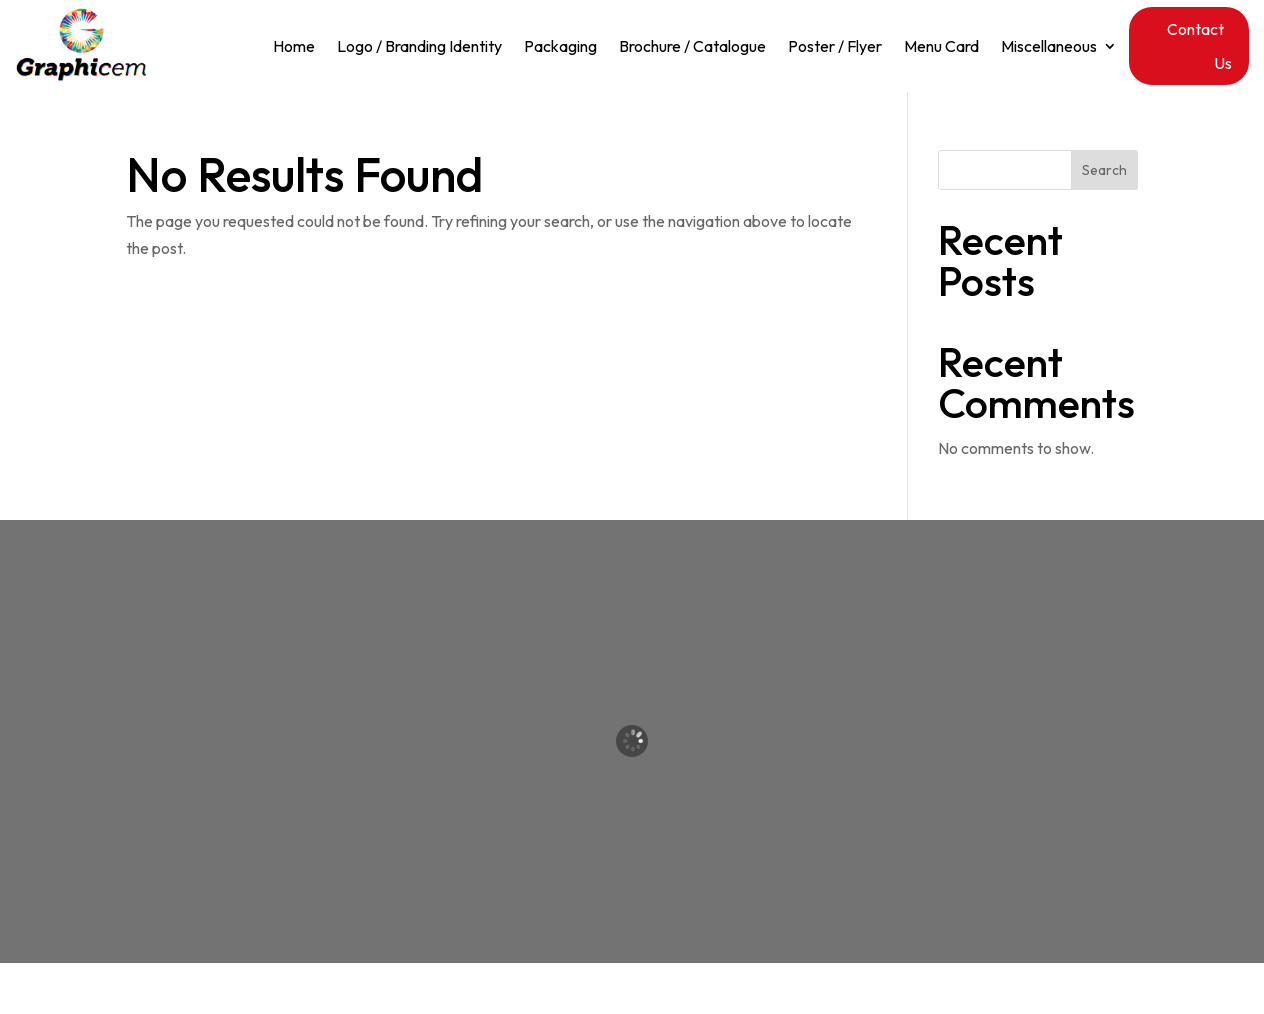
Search (1104, 170)
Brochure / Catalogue (692, 47)
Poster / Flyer (835, 47)
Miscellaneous (1049, 47)
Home (294, 47)
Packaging (560, 47)
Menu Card (941, 47)
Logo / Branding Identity (419, 47)
